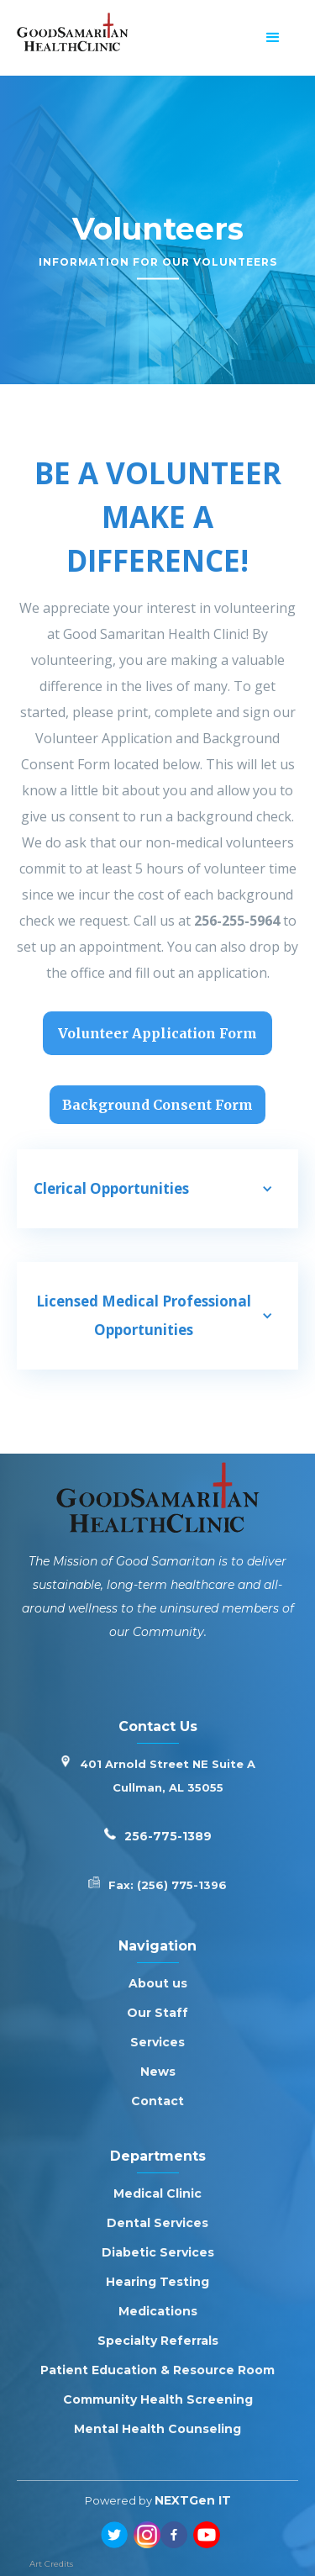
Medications (157, 2311)
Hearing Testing (157, 2281)
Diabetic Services (158, 2252)
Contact (157, 2101)
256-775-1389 (168, 1836)
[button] (273, 38)
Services (157, 2042)
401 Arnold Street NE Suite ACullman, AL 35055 (167, 1775)
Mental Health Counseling (157, 2428)
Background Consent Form (157, 1104)
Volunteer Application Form (157, 1033)
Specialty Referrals (157, 2340)
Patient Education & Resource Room (157, 2370)
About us (158, 1983)
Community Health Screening (158, 2399)
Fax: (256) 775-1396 (167, 1885)
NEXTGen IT (193, 2500)
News (158, 2071)
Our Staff (157, 2012)
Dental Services (157, 2222)
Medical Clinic (157, 2193)
